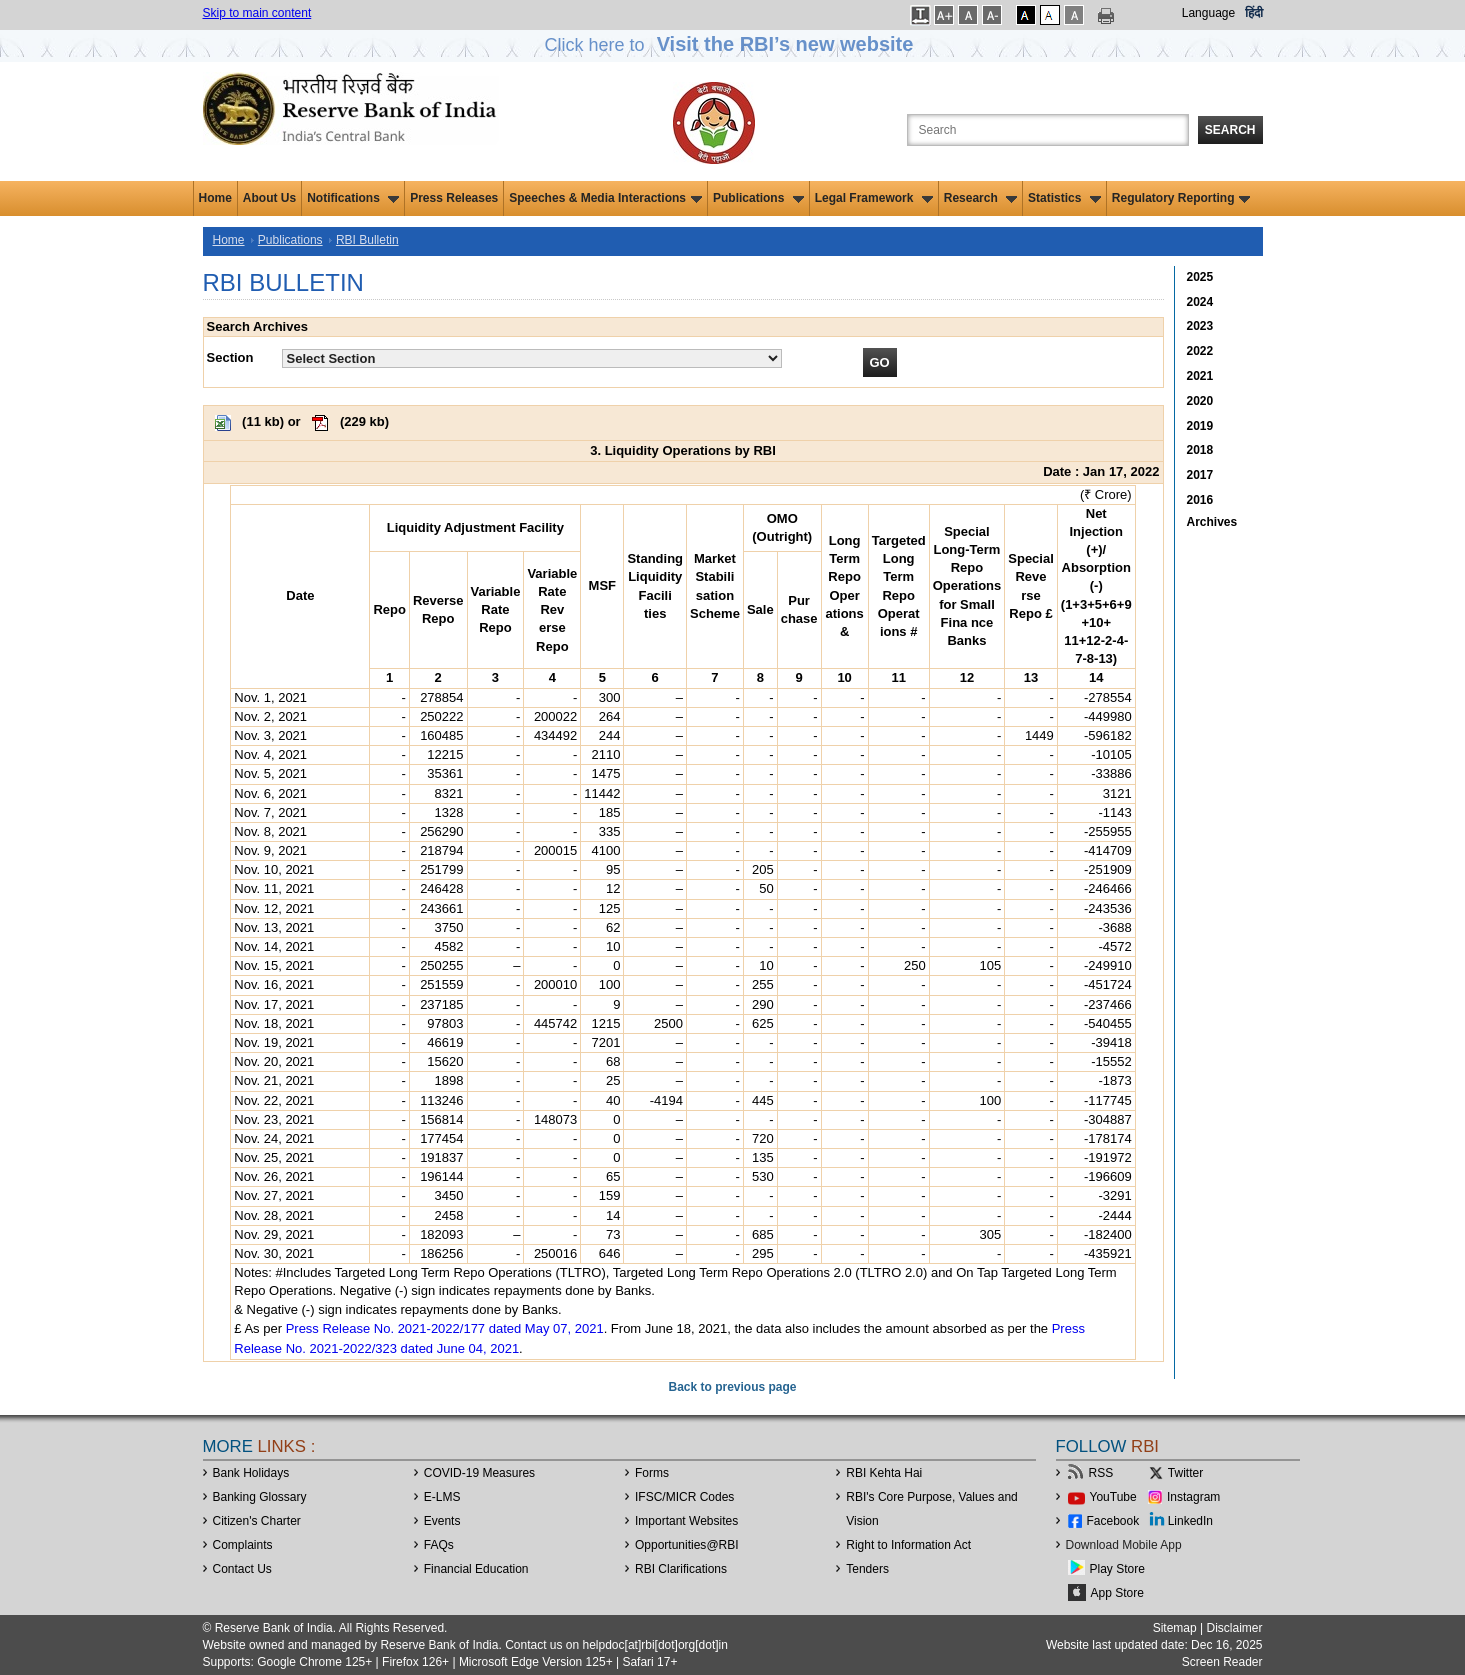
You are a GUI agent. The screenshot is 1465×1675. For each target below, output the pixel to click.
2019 (1200, 426)
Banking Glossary (260, 1497)
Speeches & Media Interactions (605, 198)
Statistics (1064, 198)
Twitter (1185, 1473)
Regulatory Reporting (1181, 198)
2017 (1200, 475)
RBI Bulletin (367, 240)
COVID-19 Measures (479, 1473)
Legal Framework (874, 198)
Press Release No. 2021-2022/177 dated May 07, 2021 (445, 1328)
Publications (758, 198)
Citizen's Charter (257, 1521)
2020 (1200, 401)
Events (442, 1521)
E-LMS (442, 1497)
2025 (1200, 277)
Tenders (867, 1569)
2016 (1200, 500)
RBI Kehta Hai (884, 1473)
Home (215, 198)
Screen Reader (1222, 1662)
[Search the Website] (1048, 130)
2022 (1200, 351)
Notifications (353, 198)
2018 (1200, 450)
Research (980, 198)
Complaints (243, 1545)
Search (1230, 130)
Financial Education (476, 1569)
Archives (1212, 522)
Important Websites (686, 1521)
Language (1208, 13)
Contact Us (242, 1569)
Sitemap (1175, 1628)
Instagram (1193, 1497)
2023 (1200, 326)
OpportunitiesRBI (687, 1545)
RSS (1101, 1473)
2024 (1200, 302)
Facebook (1113, 1521)
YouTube (1113, 1497)
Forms (652, 1473)
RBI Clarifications (681, 1569)
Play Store (1117, 1569)
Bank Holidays (251, 1473)
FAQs (439, 1545)
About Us (269, 198)
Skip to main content (257, 13)
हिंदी (1254, 13)
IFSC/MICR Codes (684, 1497)
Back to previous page (732, 1387)
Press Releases (454, 198)
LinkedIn (1190, 1521)
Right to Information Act (908, 1545)
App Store (1117, 1593)
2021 (1200, 376)
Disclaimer (1234, 1628)
